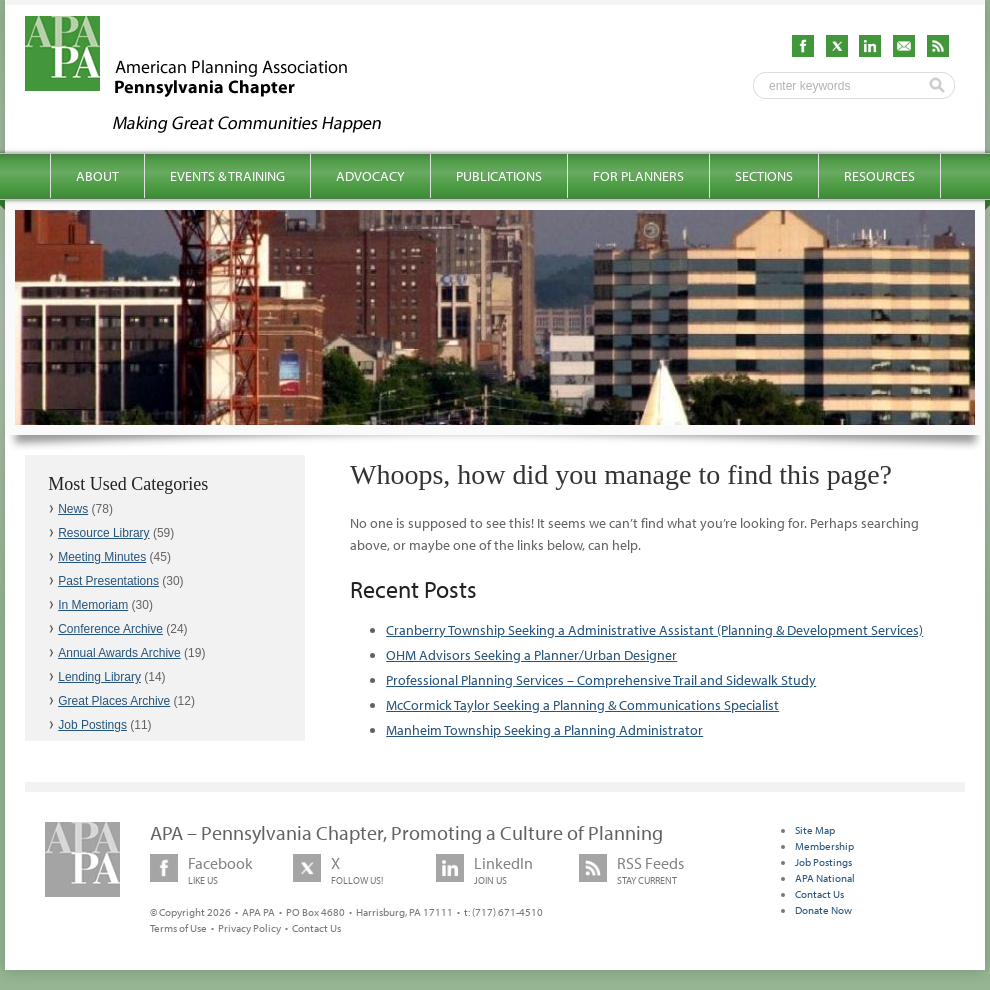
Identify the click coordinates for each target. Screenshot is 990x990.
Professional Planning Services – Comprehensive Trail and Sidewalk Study (601, 680)
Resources (879, 176)
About (97, 176)
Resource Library (103, 533)
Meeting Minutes (102, 557)
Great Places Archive (114, 701)
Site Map (815, 830)
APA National (825, 878)
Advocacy (370, 176)
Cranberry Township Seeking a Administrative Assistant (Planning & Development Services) (654, 630)
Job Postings (92, 725)
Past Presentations (108, 581)
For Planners (638, 176)
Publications (499, 176)
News (73, 509)
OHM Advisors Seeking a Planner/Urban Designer (531, 655)
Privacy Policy (249, 928)
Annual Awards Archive (119, 653)
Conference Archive (110, 629)
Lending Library (99, 677)
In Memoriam (93, 605)
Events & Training (227, 176)
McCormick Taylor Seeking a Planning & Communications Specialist (582, 705)
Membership (824, 846)
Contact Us (316, 928)
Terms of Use (178, 928)
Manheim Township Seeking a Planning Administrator (544, 730)
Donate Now (823, 910)
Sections (764, 176)
